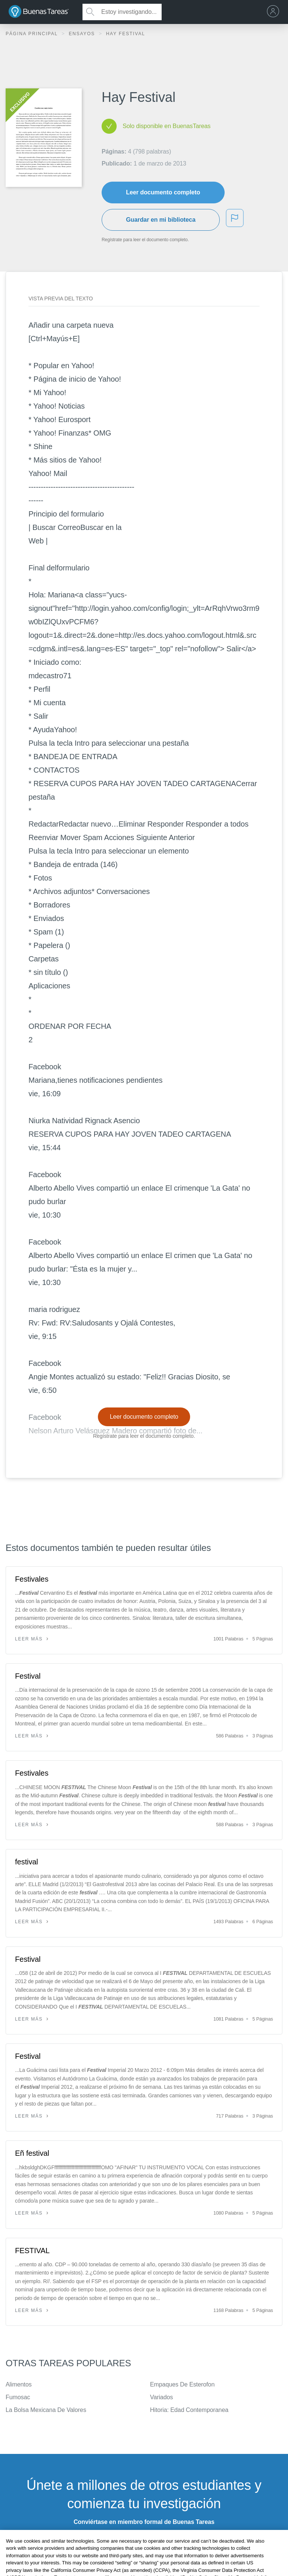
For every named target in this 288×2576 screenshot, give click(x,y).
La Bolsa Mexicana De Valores (46, 2410)
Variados (161, 2397)
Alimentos (19, 2384)
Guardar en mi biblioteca (160, 219)
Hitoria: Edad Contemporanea (189, 2410)
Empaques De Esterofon (182, 2384)
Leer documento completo (163, 192)
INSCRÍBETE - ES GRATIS (144, 2541)
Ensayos (83, 33)
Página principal (33, 33)
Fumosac (18, 2397)
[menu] (275, 12)
